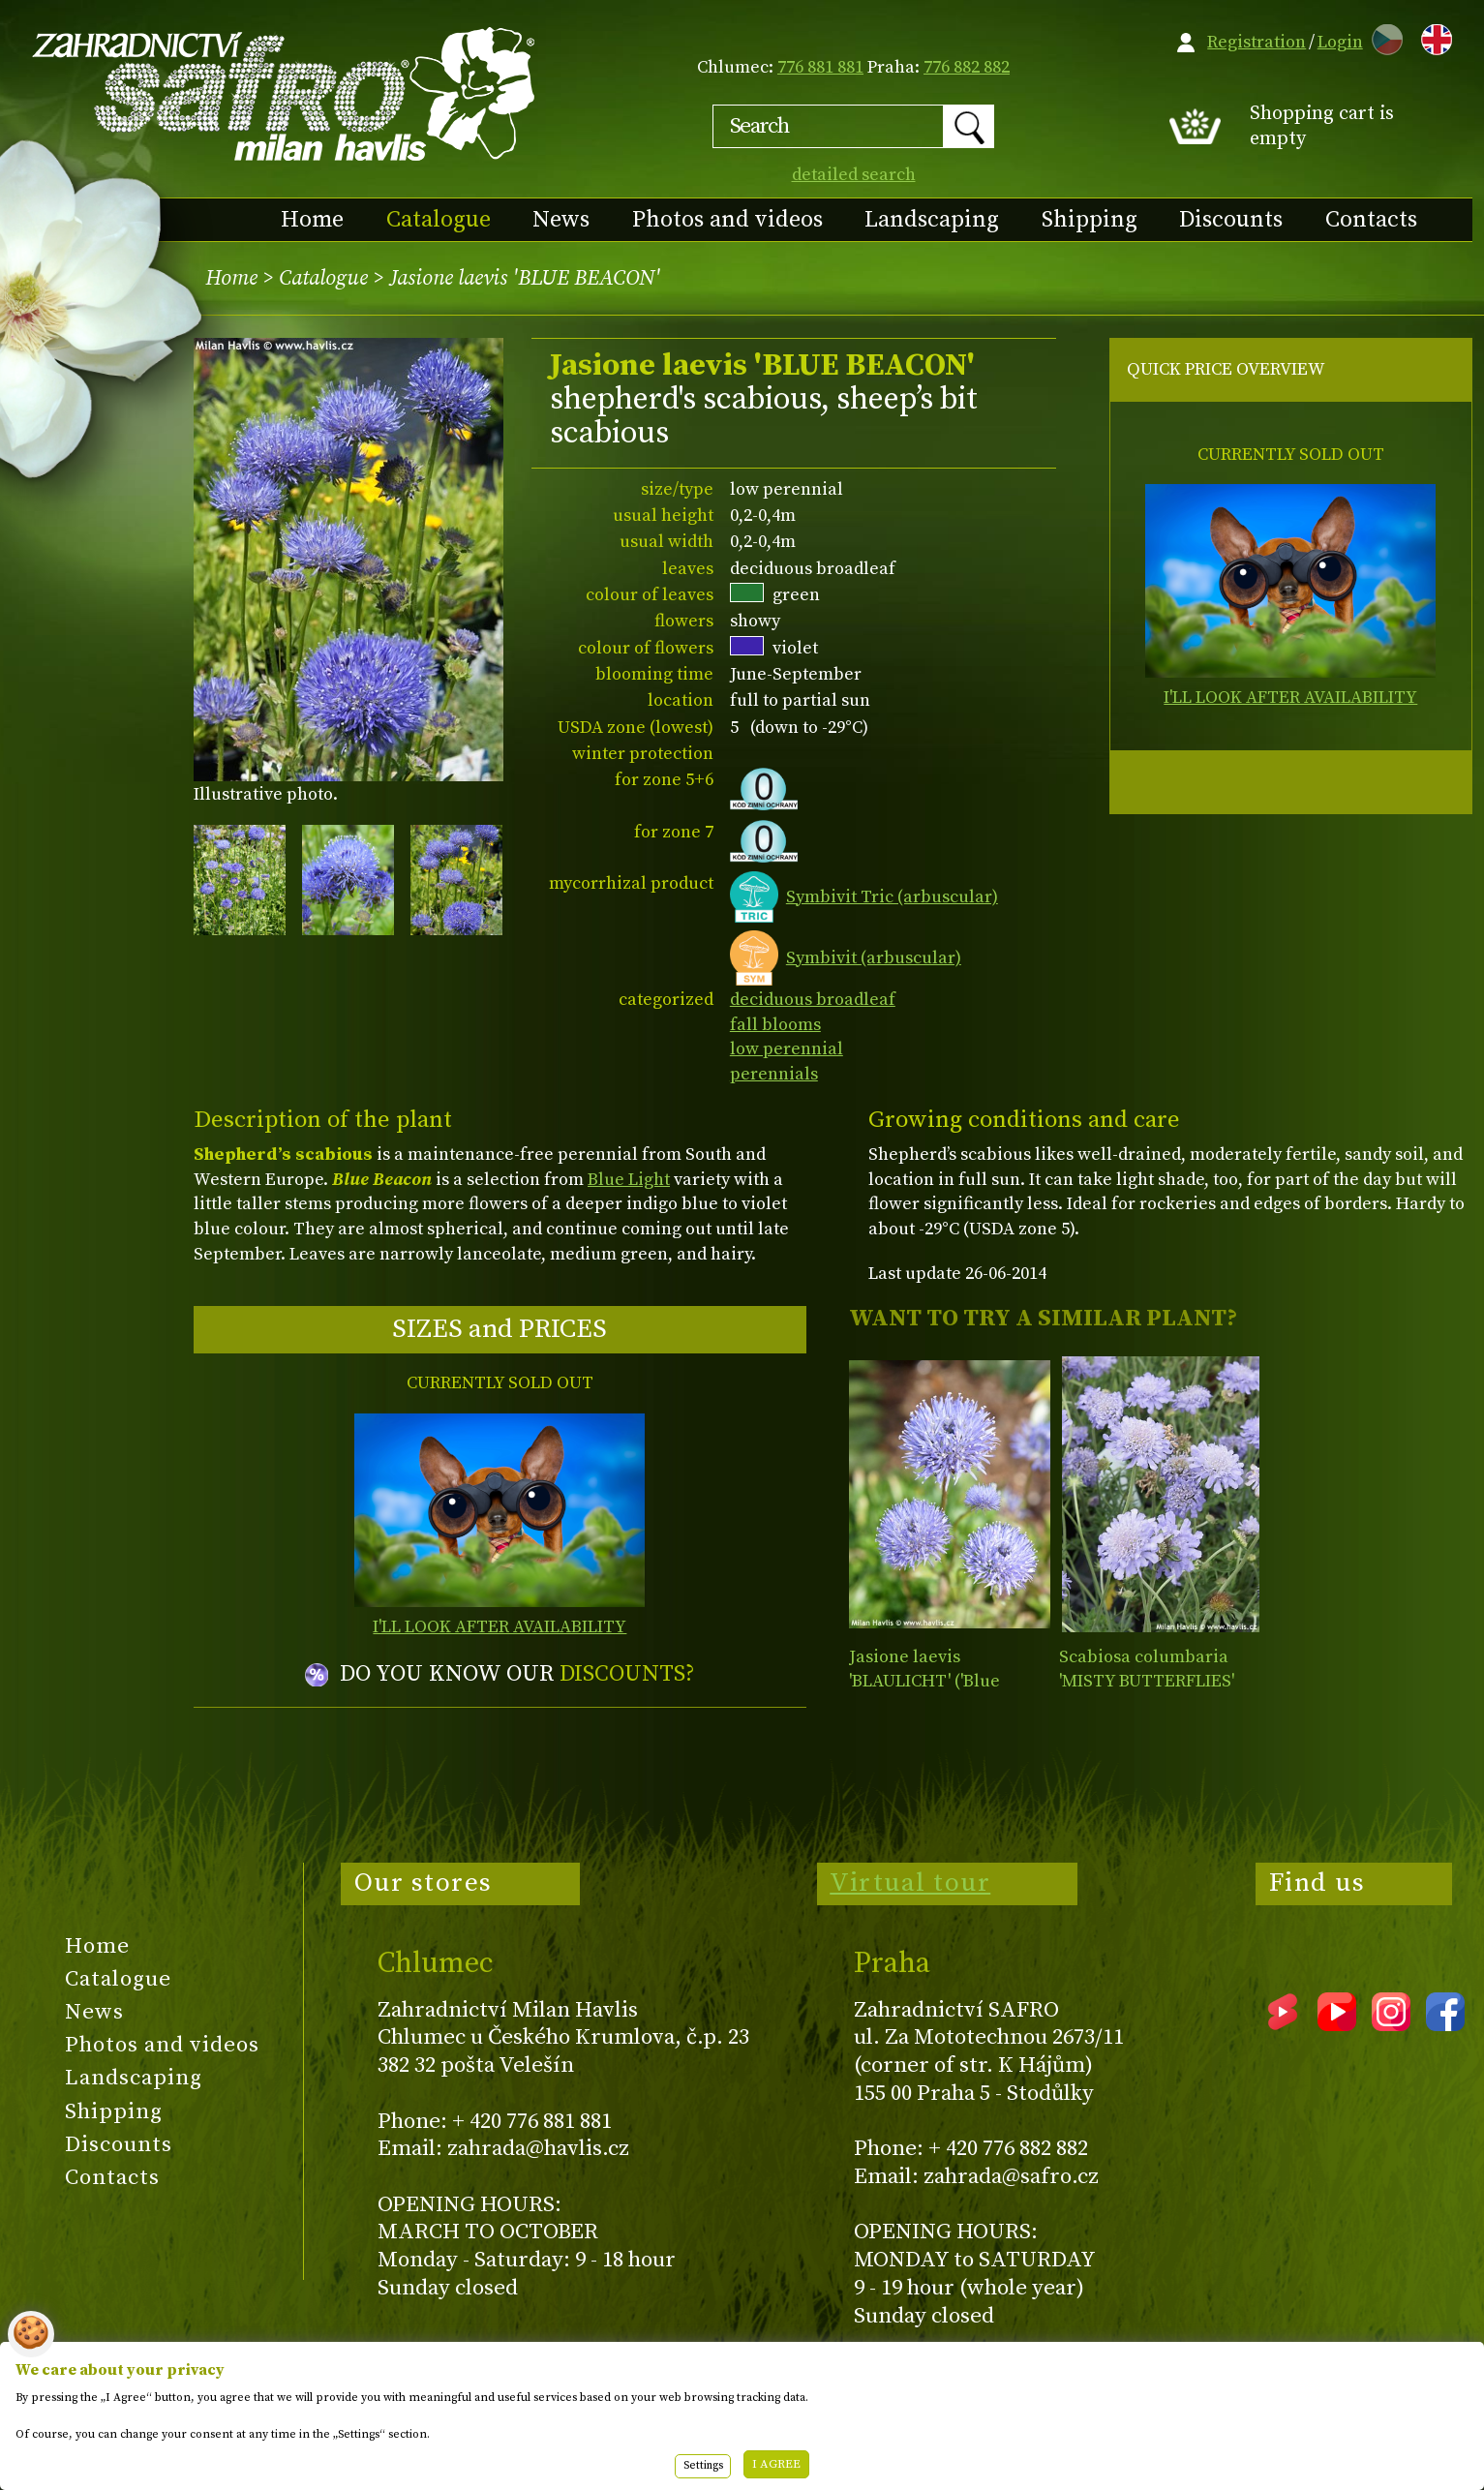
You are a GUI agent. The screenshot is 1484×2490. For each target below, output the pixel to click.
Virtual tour (910, 1883)
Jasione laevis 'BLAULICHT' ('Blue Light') (924, 1681)
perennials (774, 1074)
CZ (1382, 36)
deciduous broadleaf (812, 999)
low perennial (786, 1049)
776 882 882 (967, 67)
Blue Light (629, 1180)
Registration (1256, 42)
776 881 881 (820, 67)
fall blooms (775, 1025)
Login (1340, 42)
